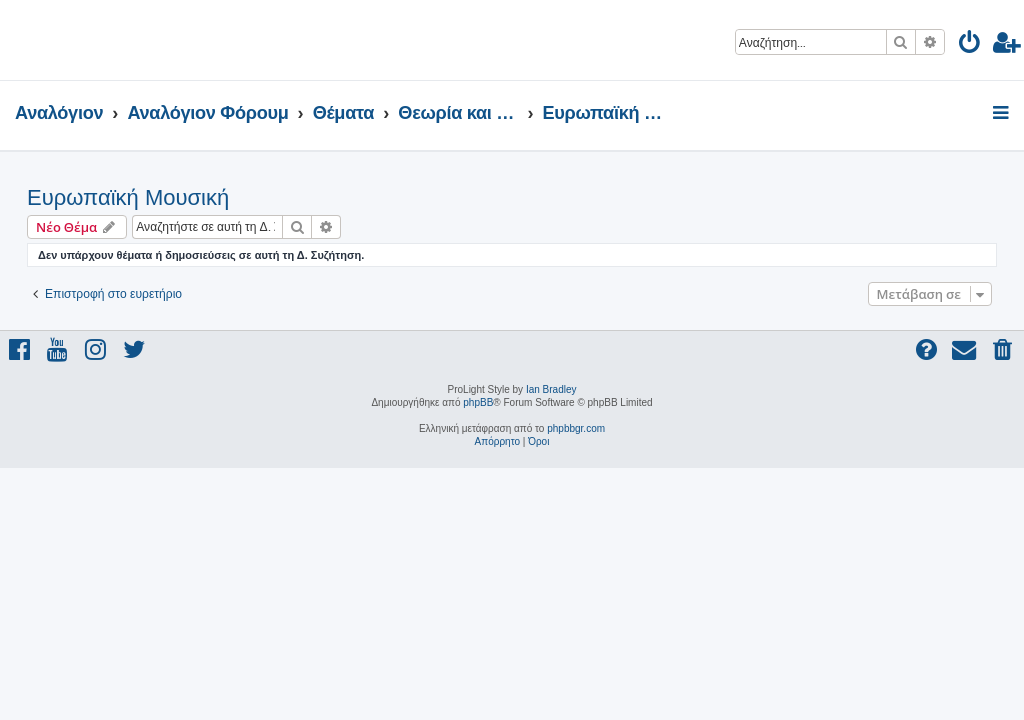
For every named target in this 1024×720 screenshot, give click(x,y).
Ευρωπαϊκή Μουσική (128, 197)
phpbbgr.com (576, 428)
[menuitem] (970, 45)
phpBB (478, 402)
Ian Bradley (551, 389)
